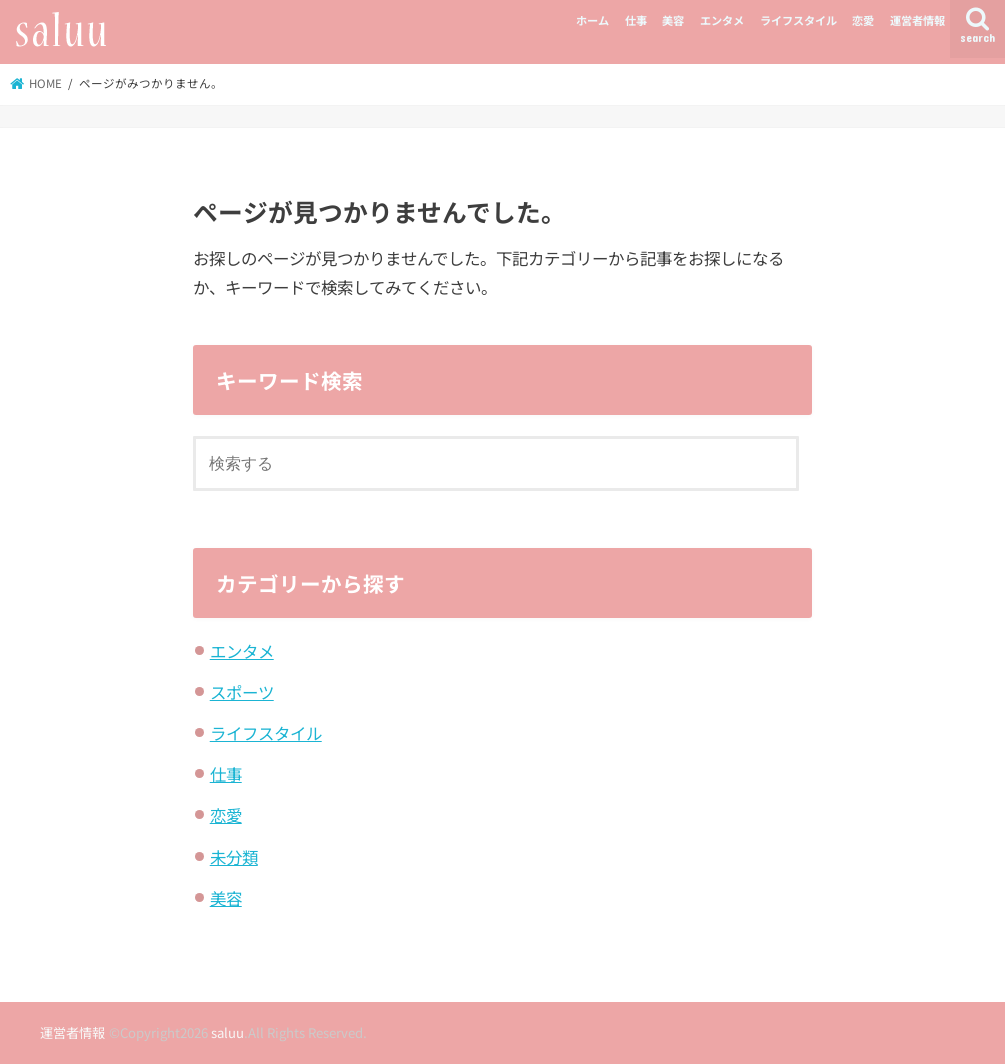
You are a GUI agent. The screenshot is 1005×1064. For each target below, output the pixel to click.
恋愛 (863, 20)
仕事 (636, 20)
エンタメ (722, 20)
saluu (227, 1032)
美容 (673, 20)
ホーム (592, 20)
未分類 (234, 857)
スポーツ (242, 692)
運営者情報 (917, 20)
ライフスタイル (798, 20)
